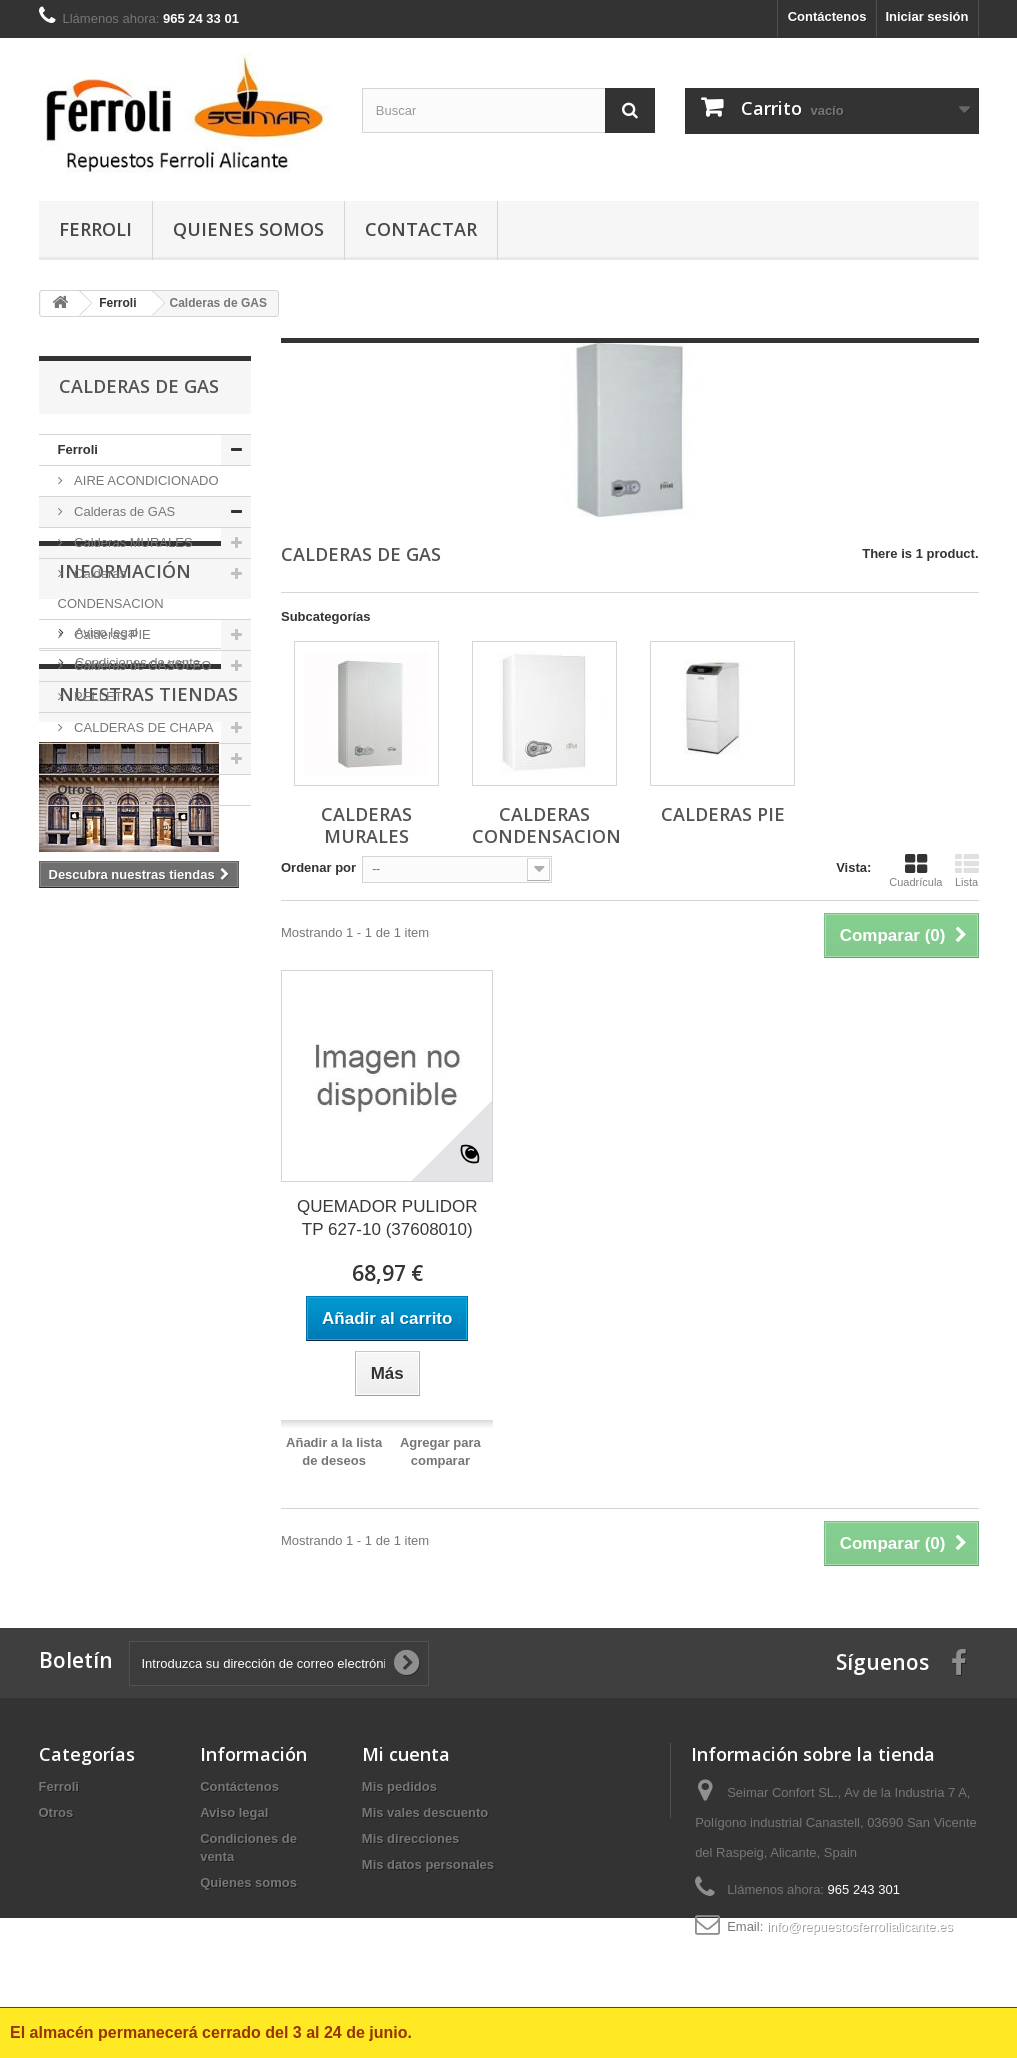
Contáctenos (827, 16)
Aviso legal (105, 919)
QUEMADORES (120, 758)
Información (125, 866)
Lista (967, 870)
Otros (75, 789)
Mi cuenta (406, 1754)
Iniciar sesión (926, 16)
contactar (421, 229)
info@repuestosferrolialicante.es (860, 1926)
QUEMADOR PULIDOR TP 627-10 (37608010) (387, 1218)
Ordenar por (318, 867)
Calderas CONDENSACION (111, 588)
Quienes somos (248, 229)
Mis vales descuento (425, 1812)
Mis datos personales (428, 1864)
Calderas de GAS (123, 511)
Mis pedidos (399, 1786)
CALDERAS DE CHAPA (142, 727)
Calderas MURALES (132, 542)
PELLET (97, 696)
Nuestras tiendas (148, 1025)
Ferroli (95, 229)
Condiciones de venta (136, 949)
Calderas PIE (111, 634)
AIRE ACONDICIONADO (145, 480)
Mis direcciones (411, 1838)
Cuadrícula (915, 870)
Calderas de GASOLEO (141, 665)
